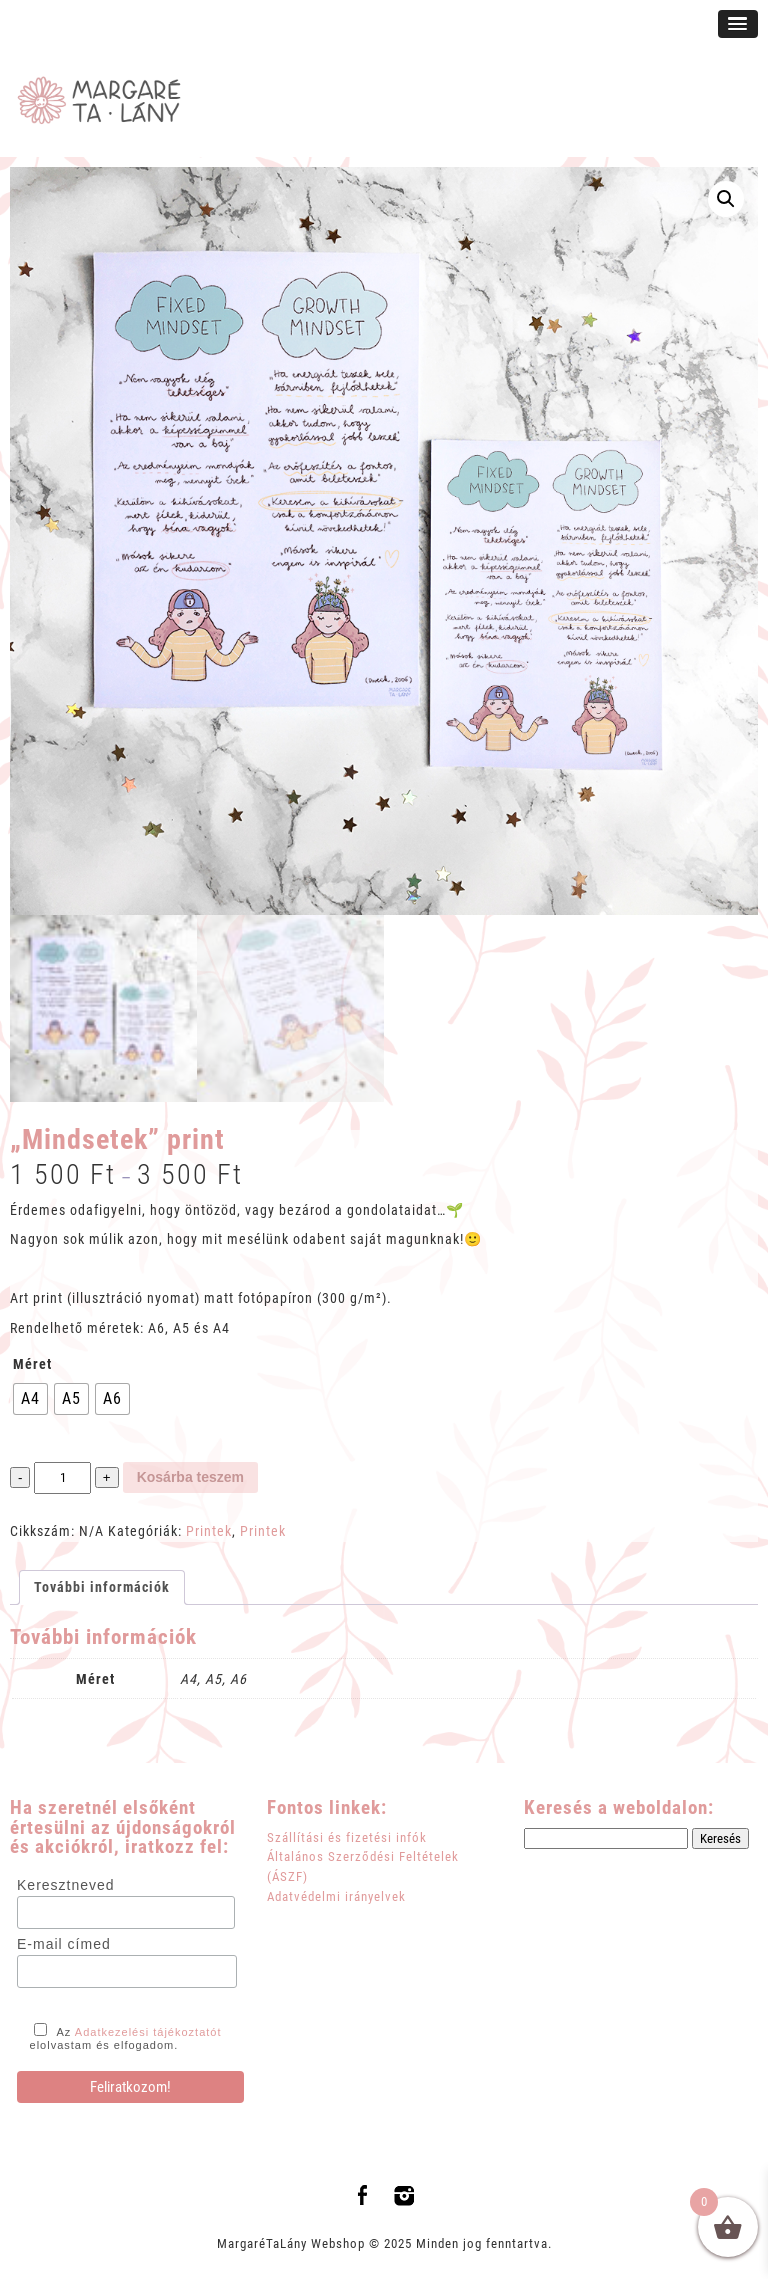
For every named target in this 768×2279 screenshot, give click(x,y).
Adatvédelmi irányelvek (336, 1896)
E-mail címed (64, 1944)
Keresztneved (66, 1885)
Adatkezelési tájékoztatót (148, 2032)
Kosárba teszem (190, 1477)
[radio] (30, 1399)
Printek (209, 1531)
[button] (726, 199)
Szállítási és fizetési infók (347, 1837)
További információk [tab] (102, 1587)
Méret (32, 1364)
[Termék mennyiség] (62, 1478)
